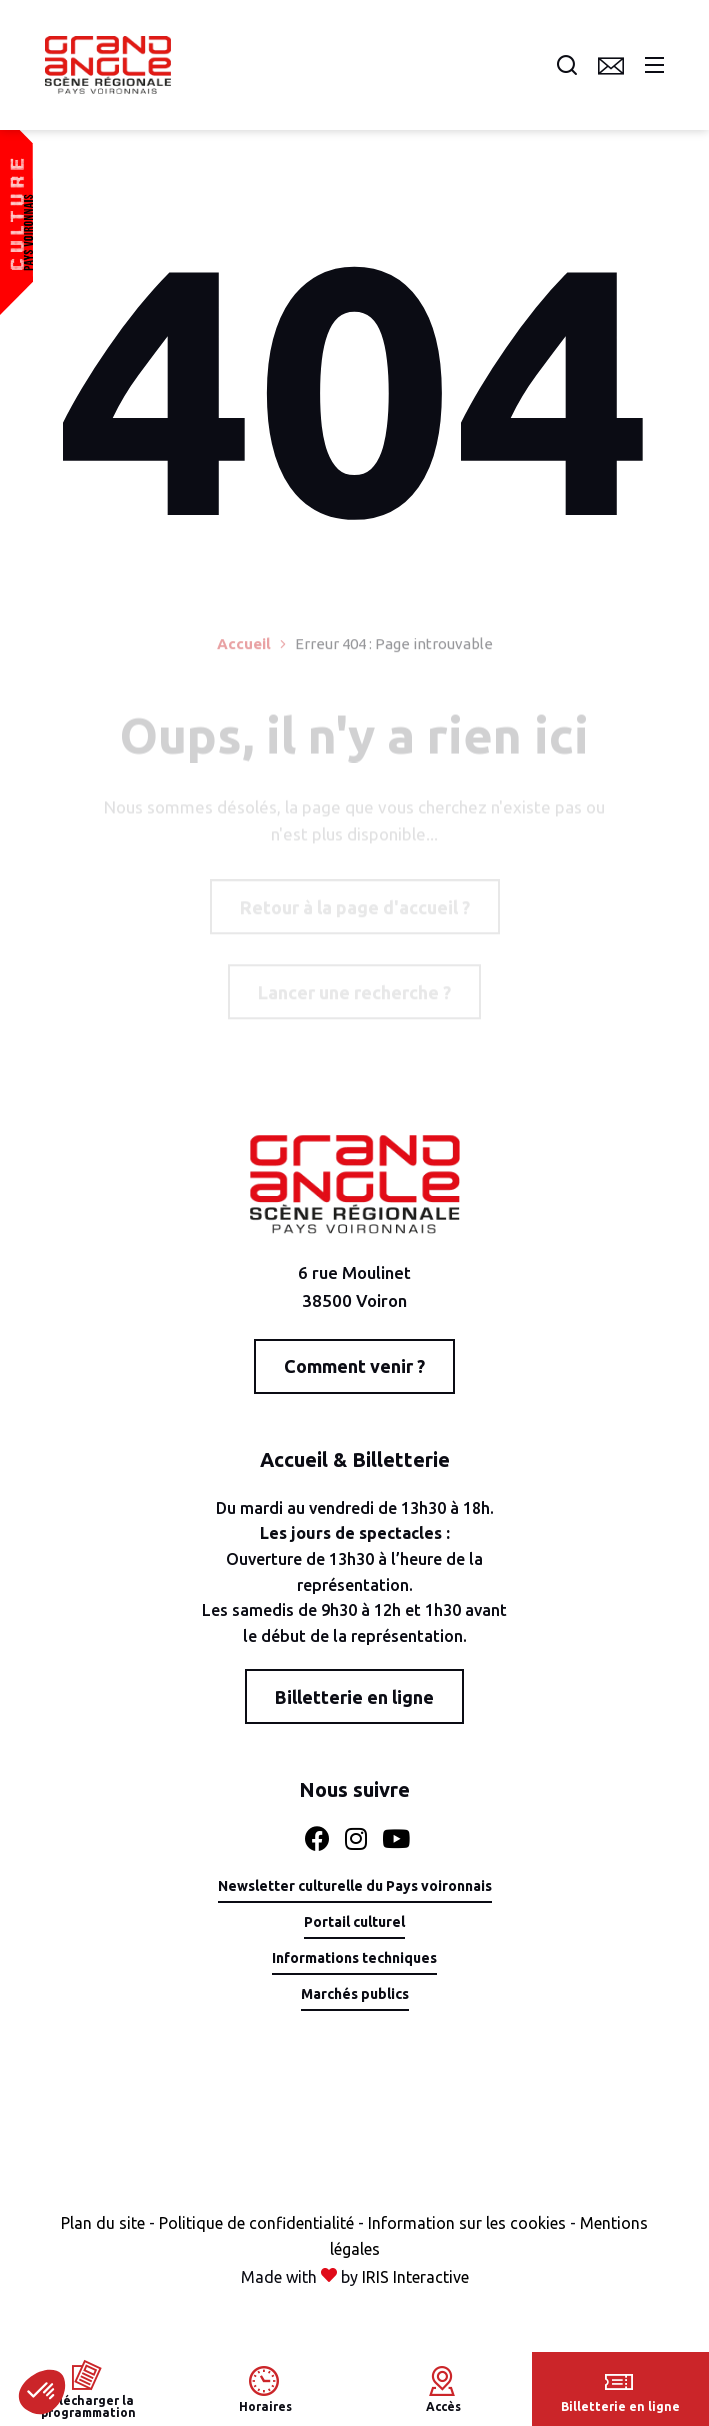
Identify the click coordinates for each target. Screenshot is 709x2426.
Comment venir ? (354, 1366)
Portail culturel (354, 1922)
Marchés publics (355, 1994)
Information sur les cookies (467, 2223)
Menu (654, 65)
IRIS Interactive (415, 2277)
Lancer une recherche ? (354, 996)
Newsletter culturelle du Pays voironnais (355, 1886)
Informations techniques (354, 1958)
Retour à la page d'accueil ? (355, 911)
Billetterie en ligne (354, 1697)
